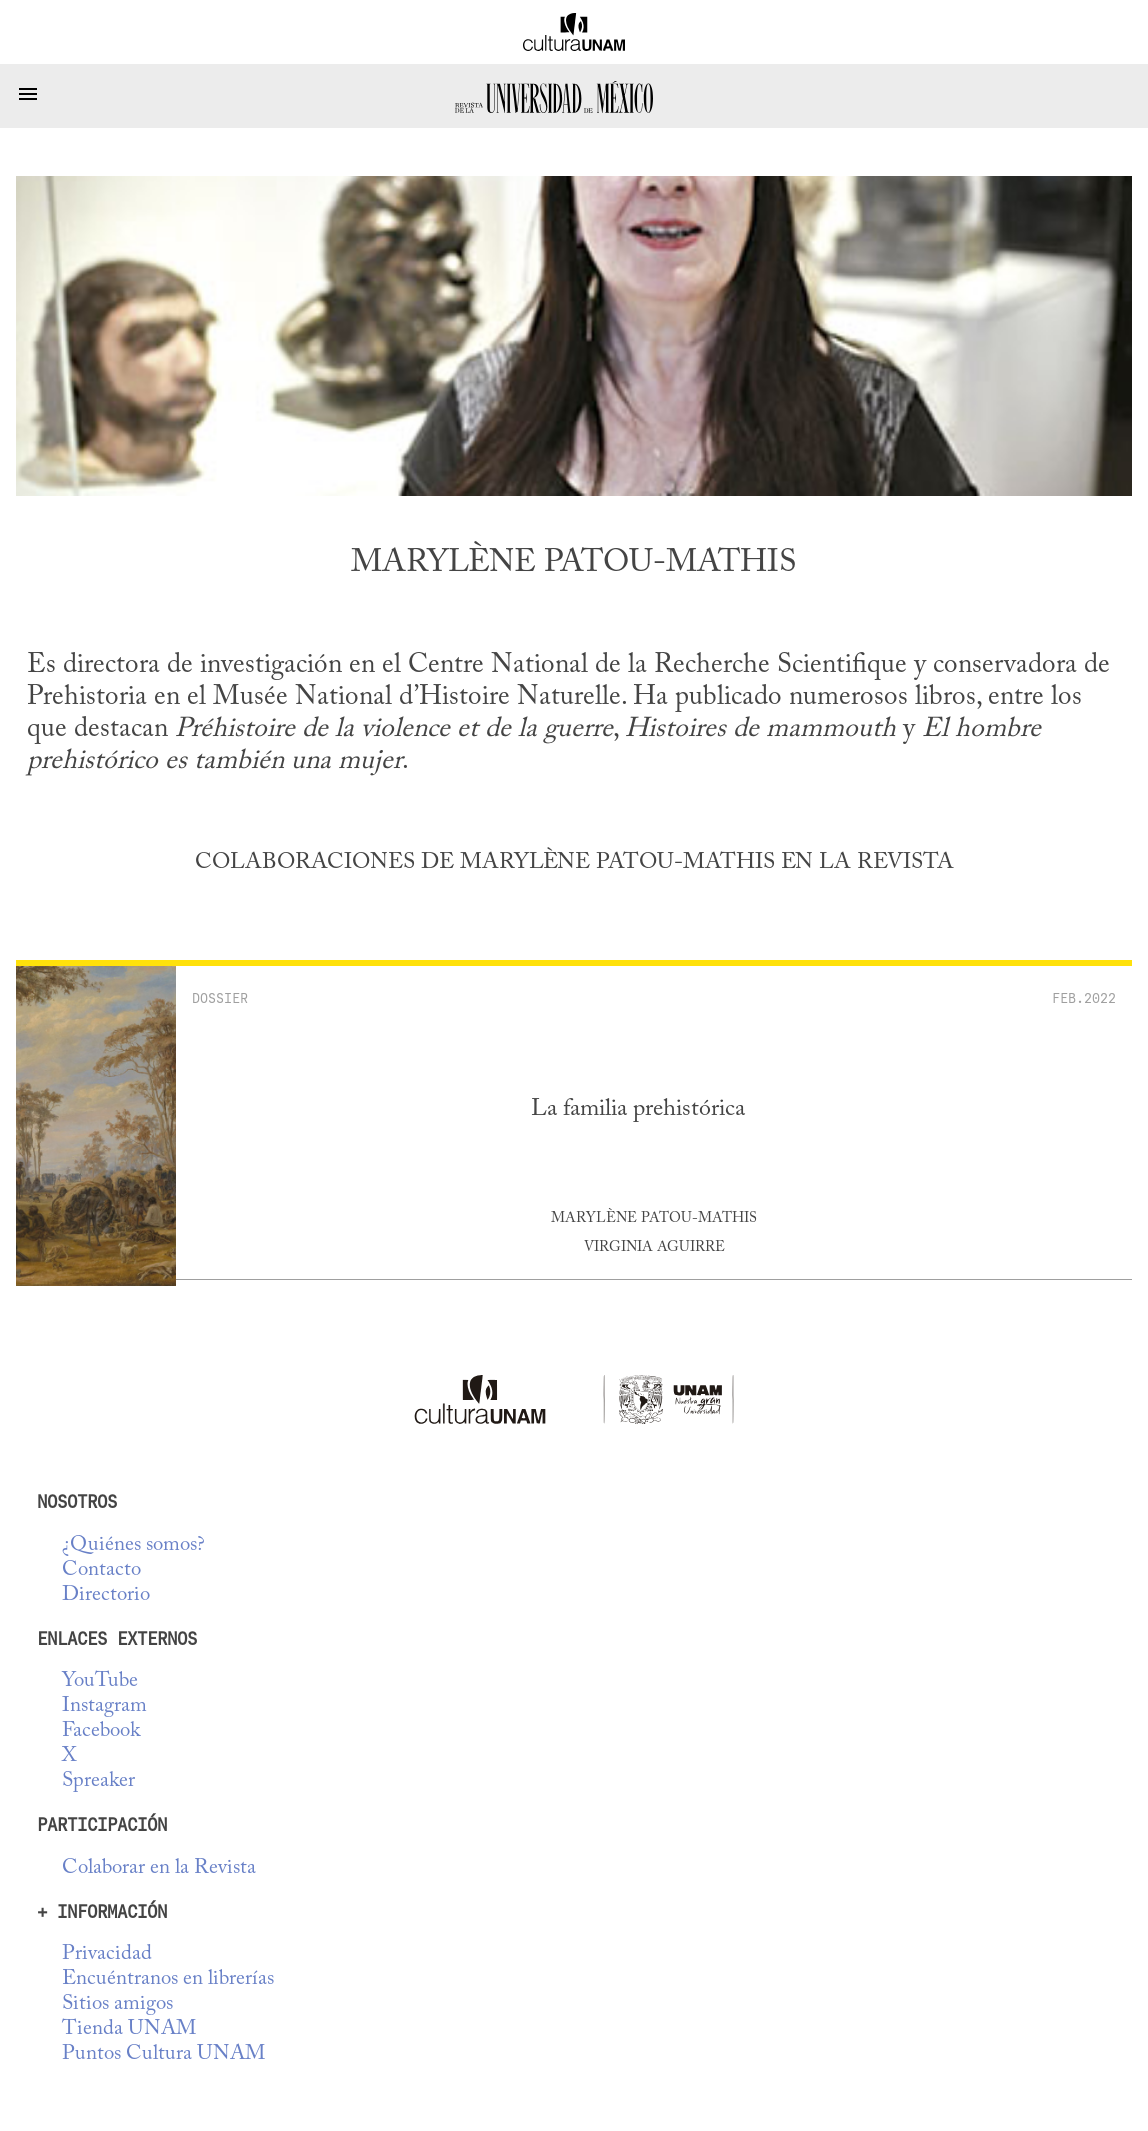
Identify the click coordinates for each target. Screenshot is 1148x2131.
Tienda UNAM (129, 2029)
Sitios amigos (117, 2004)
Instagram (104, 1706)
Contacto (101, 1570)
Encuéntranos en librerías (168, 1979)
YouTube (100, 1681)
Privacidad (107, 1954)
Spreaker (98, 1781)
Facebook (101, 1731)
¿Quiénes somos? (133, 1545)
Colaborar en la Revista (159, 1868)
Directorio (106, 1595)
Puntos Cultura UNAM (163, 2054)
